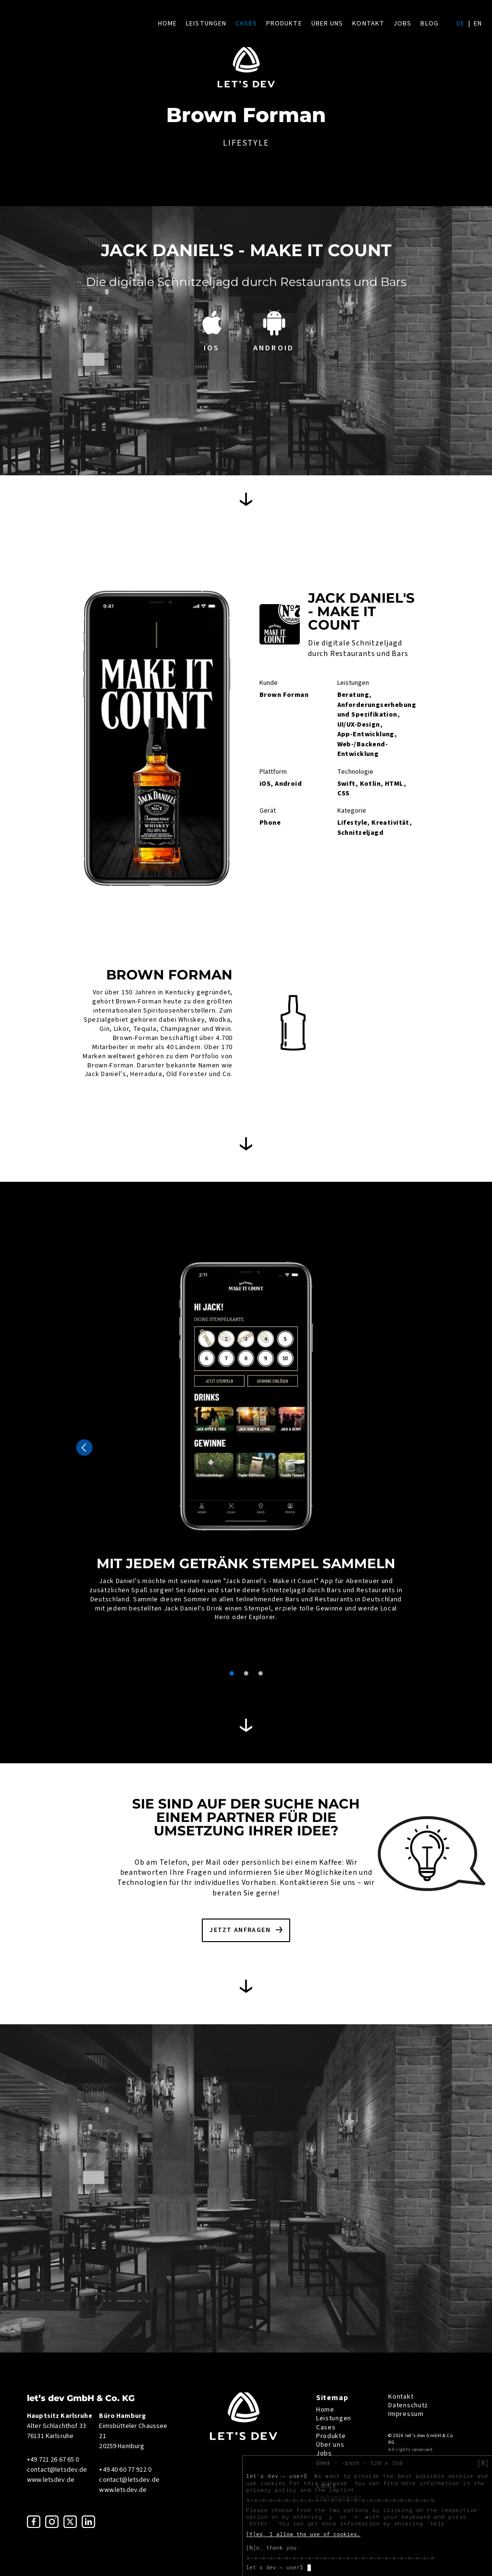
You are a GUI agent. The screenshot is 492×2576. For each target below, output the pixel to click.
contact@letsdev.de (57, 2470)
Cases (246, 23)
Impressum (405, 2414)
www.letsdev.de (50, 2480)
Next (407, 1447)
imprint (342, 2490)
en (478, 23)
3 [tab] (260, 1673)
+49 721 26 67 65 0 (53, 2460)
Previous (84, 1447)
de (460, 23)
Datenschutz (408, 2405)
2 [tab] (246, 1673)
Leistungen (206, 23)
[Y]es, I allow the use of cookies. (303, 2534)
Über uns (327, 23)
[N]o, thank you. (273, 2547)
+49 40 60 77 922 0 (125, 2470)
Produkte (284, 23)
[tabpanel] (246, 1435)
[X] (483, 2463)
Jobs (402, 23)
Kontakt (368, 23)
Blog (429, 23)
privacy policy (271, 2490)
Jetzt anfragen (240, 1930)
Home (167, 23)
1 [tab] (231, 1673)
